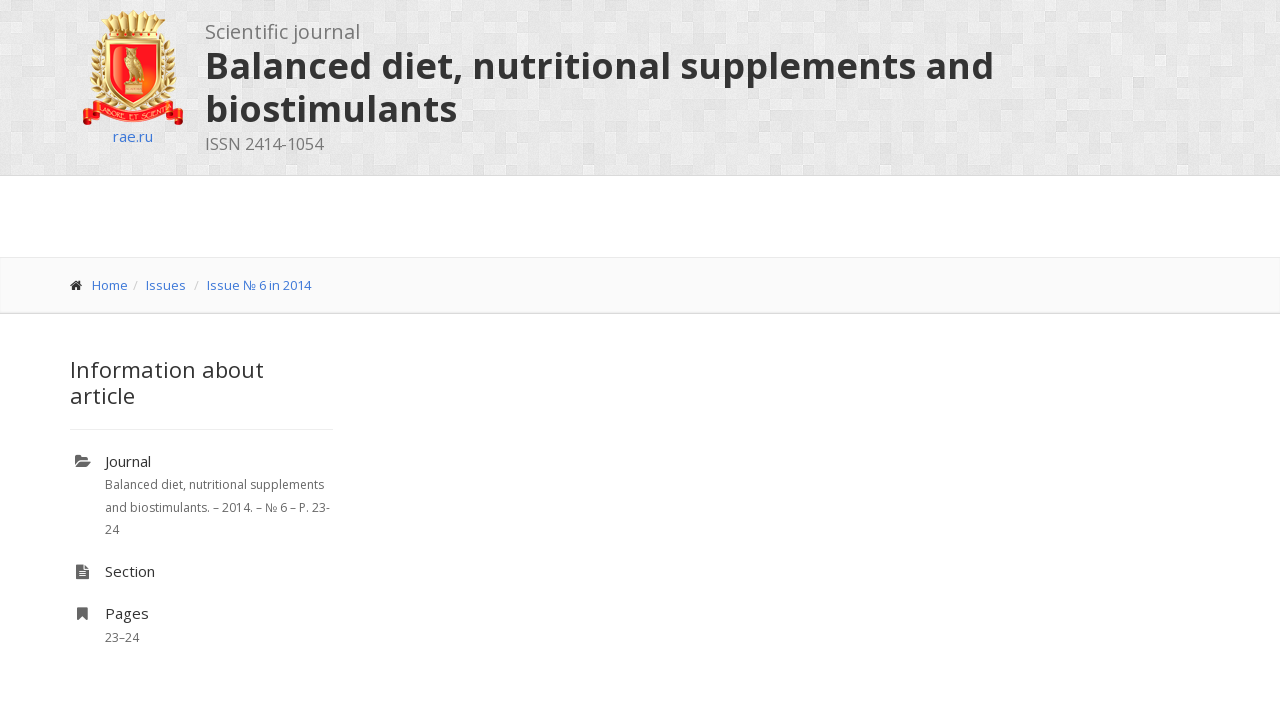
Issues (166, 285)
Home (110, 285)
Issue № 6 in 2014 (259, 285)
